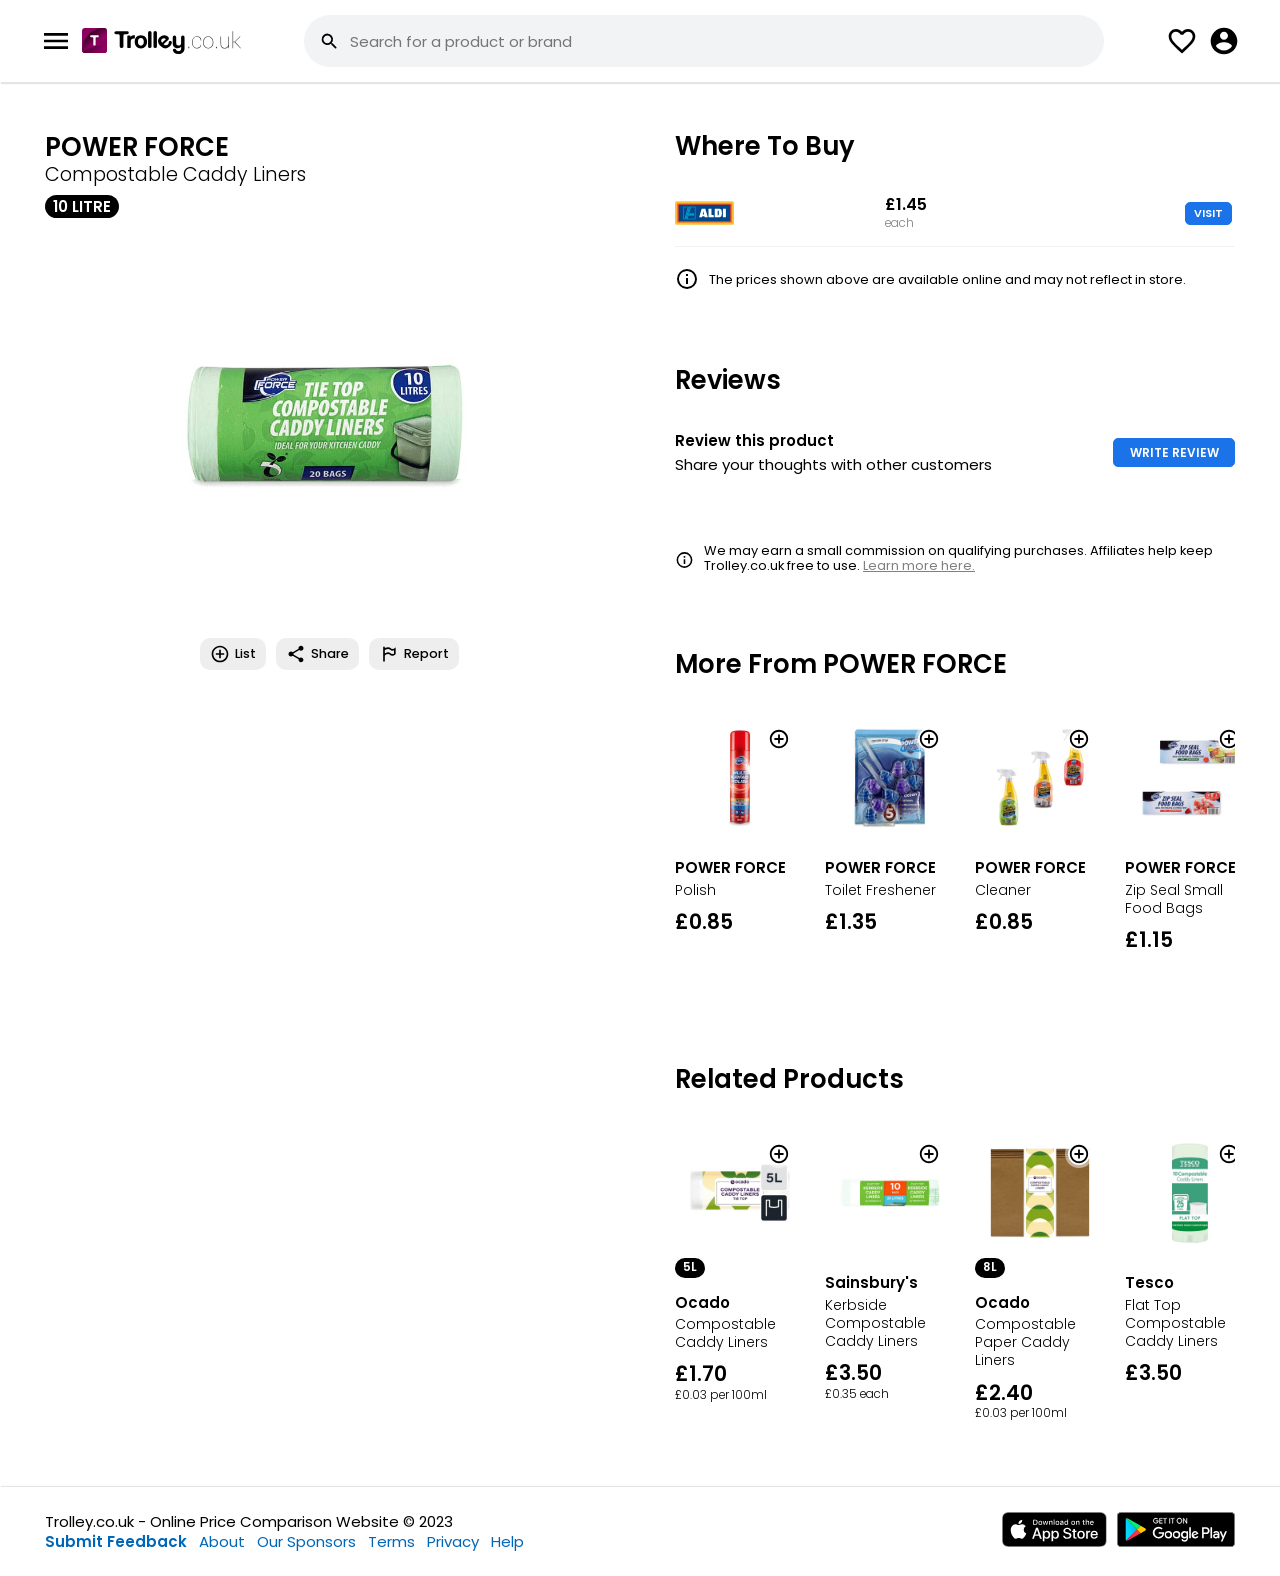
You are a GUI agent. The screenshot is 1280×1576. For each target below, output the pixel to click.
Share (317, 654)
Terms (391, 1541)
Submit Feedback (116, 1541)
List (233, 654)
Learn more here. (919, 565)
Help (507, 1541)
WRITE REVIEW (1174, 452)
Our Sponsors (306, 1541)
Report (414, 654)
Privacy (453, 1541)
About (222, 1541)
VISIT (1208, 213)
